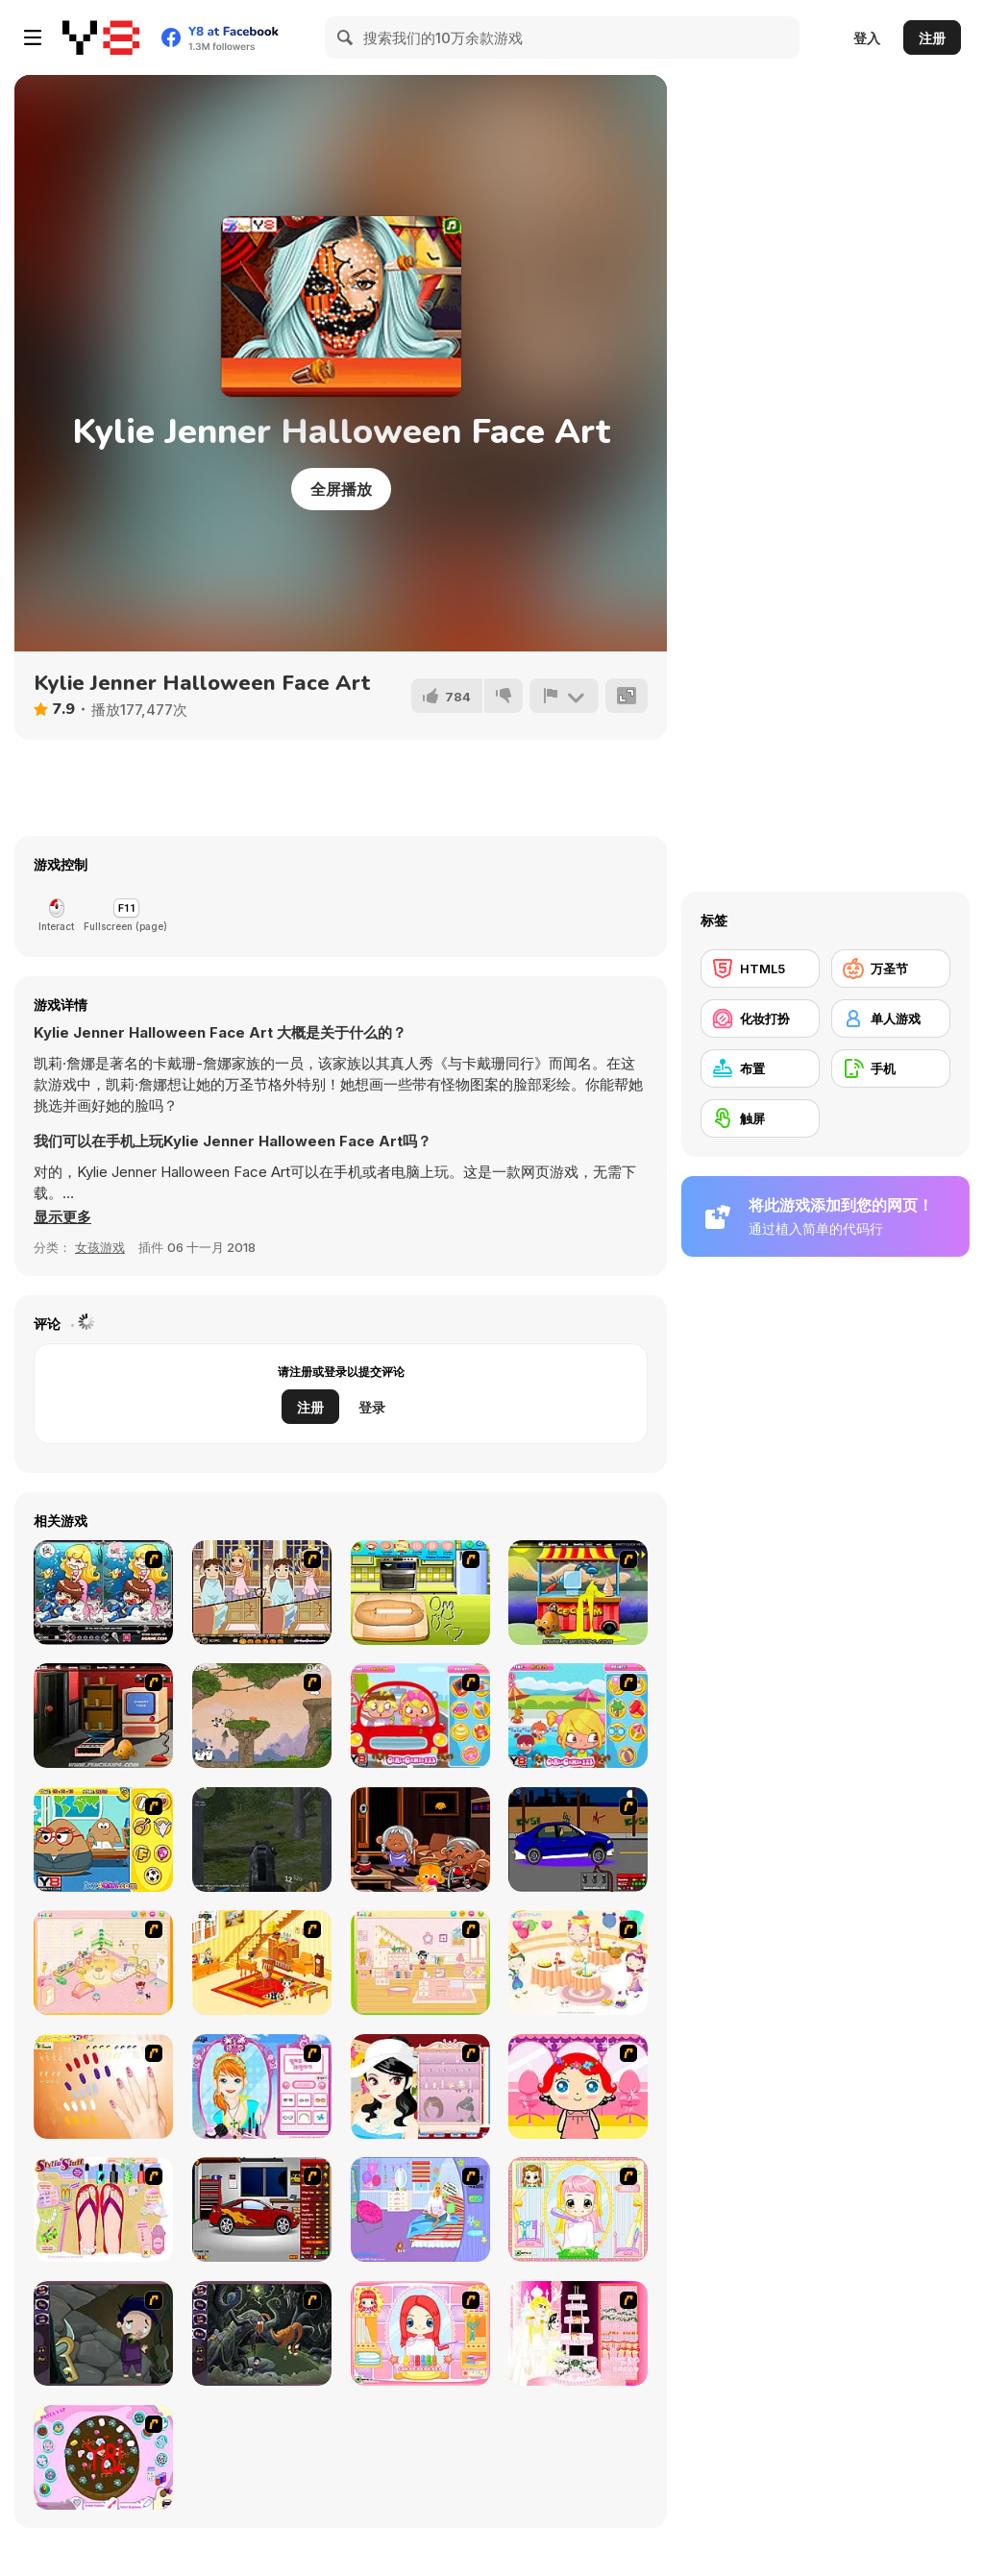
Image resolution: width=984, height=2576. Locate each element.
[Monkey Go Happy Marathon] (578, 1592)
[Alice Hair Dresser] (578, 2209)
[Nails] (103, 2086)
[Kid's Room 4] (103, 1962)
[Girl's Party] (578, 1962)
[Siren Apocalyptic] (262, 1839)
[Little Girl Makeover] (578, 2086)
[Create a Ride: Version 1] (578, 1839)
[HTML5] (760, 968)
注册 (932, 38)
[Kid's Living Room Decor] (262, 1962)
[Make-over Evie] (262, 2086)
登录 (371, 1407)
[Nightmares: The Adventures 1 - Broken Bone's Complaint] (103, 2333)
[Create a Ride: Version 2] (262, 2209)
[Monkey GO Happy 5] (103, 1715)
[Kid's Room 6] (420, 1962)
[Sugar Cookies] (420, 1592)
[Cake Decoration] (103, 2457)
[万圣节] (890, 968)
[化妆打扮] (760, 1018)
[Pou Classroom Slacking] (103, 1839)
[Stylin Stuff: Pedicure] (103, 2209)
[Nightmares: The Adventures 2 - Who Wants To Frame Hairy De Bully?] (262, 2333)
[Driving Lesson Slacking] (420, 1715)
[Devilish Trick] (262, 1592)
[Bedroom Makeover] (420, 2209)
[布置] (760, 1068)
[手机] (890, 1068)
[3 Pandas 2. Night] (262, 1715)
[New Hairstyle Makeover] (420, 2333)
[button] (62, 1217)
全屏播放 (341, 489)
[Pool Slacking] (578, 1715)
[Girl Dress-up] (420, 2086)
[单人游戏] (890, 1018)
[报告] (564, 695)
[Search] (346, 37)
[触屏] (760, 1118)
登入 (866, 38)
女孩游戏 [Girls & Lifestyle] (100, 1247)
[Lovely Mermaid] (103, 1592)
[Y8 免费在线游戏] (101, 37)
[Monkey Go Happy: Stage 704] (420, 1839)
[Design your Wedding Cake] (578, 2333)
